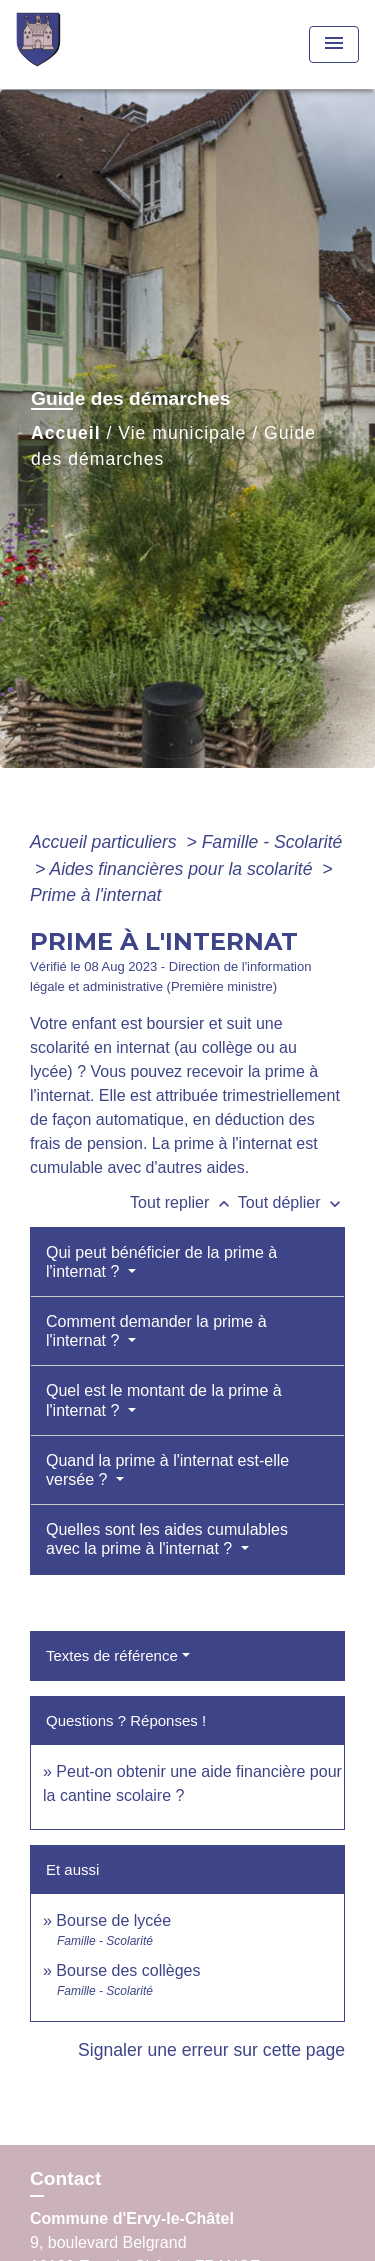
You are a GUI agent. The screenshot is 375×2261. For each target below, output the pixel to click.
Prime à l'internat (95, 895)
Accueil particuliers (106, 842)
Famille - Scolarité (272, 842)
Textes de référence (112, 1655)
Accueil (66, 433)
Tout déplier (291, 1202)
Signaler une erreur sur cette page (211, 2050)
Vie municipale (182, 433)
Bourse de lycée (113, 1920)
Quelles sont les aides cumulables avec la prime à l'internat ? (167, 1539)
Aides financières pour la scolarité (183, 869)
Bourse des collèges (128, 1970)
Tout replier (184, 1202)
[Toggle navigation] (334, 44)
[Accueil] (91, 44)
